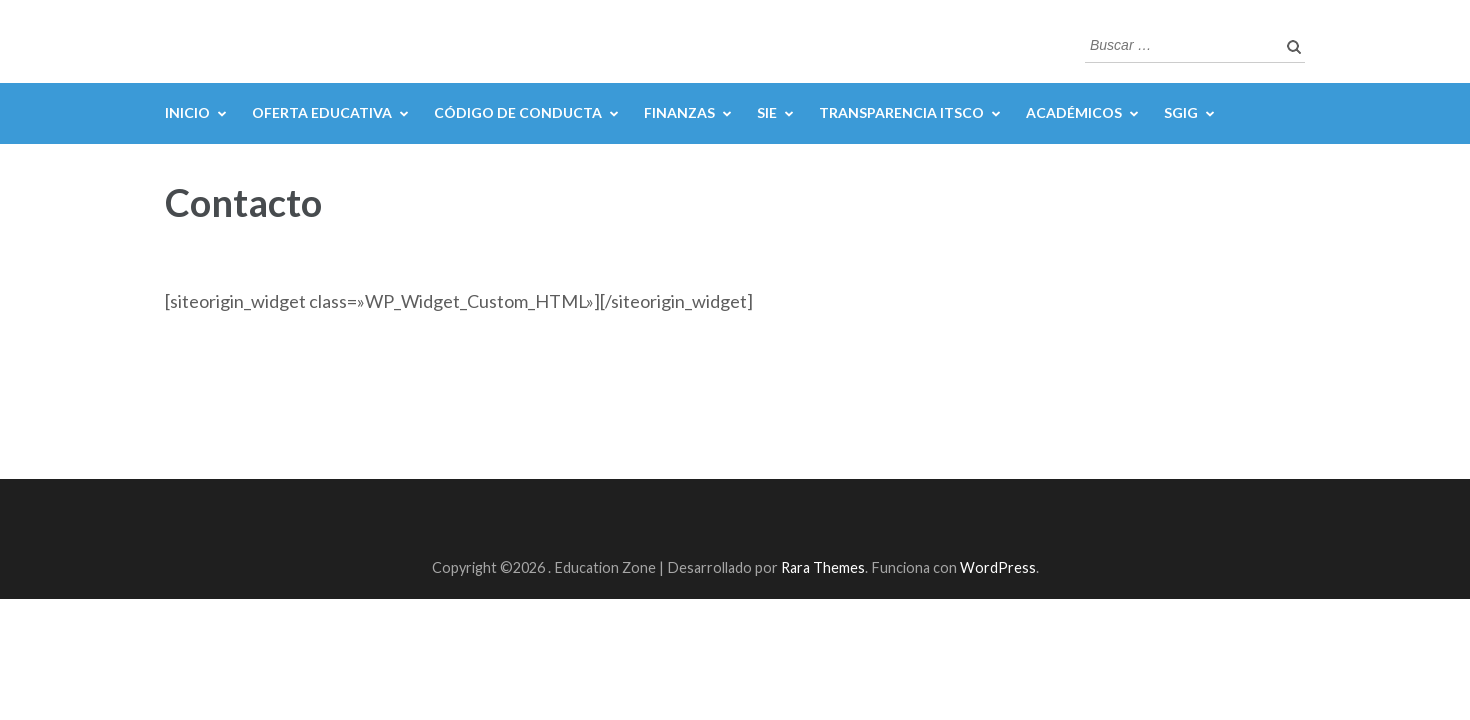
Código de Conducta (518, 112)
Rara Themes (823, 567)
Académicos (1074, 112)
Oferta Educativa (322, 112)
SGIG (1181, 112)
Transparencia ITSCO (901, 112)
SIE (767, 112)
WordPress (998, 567)
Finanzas (679, 112)
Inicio (187, 112)
